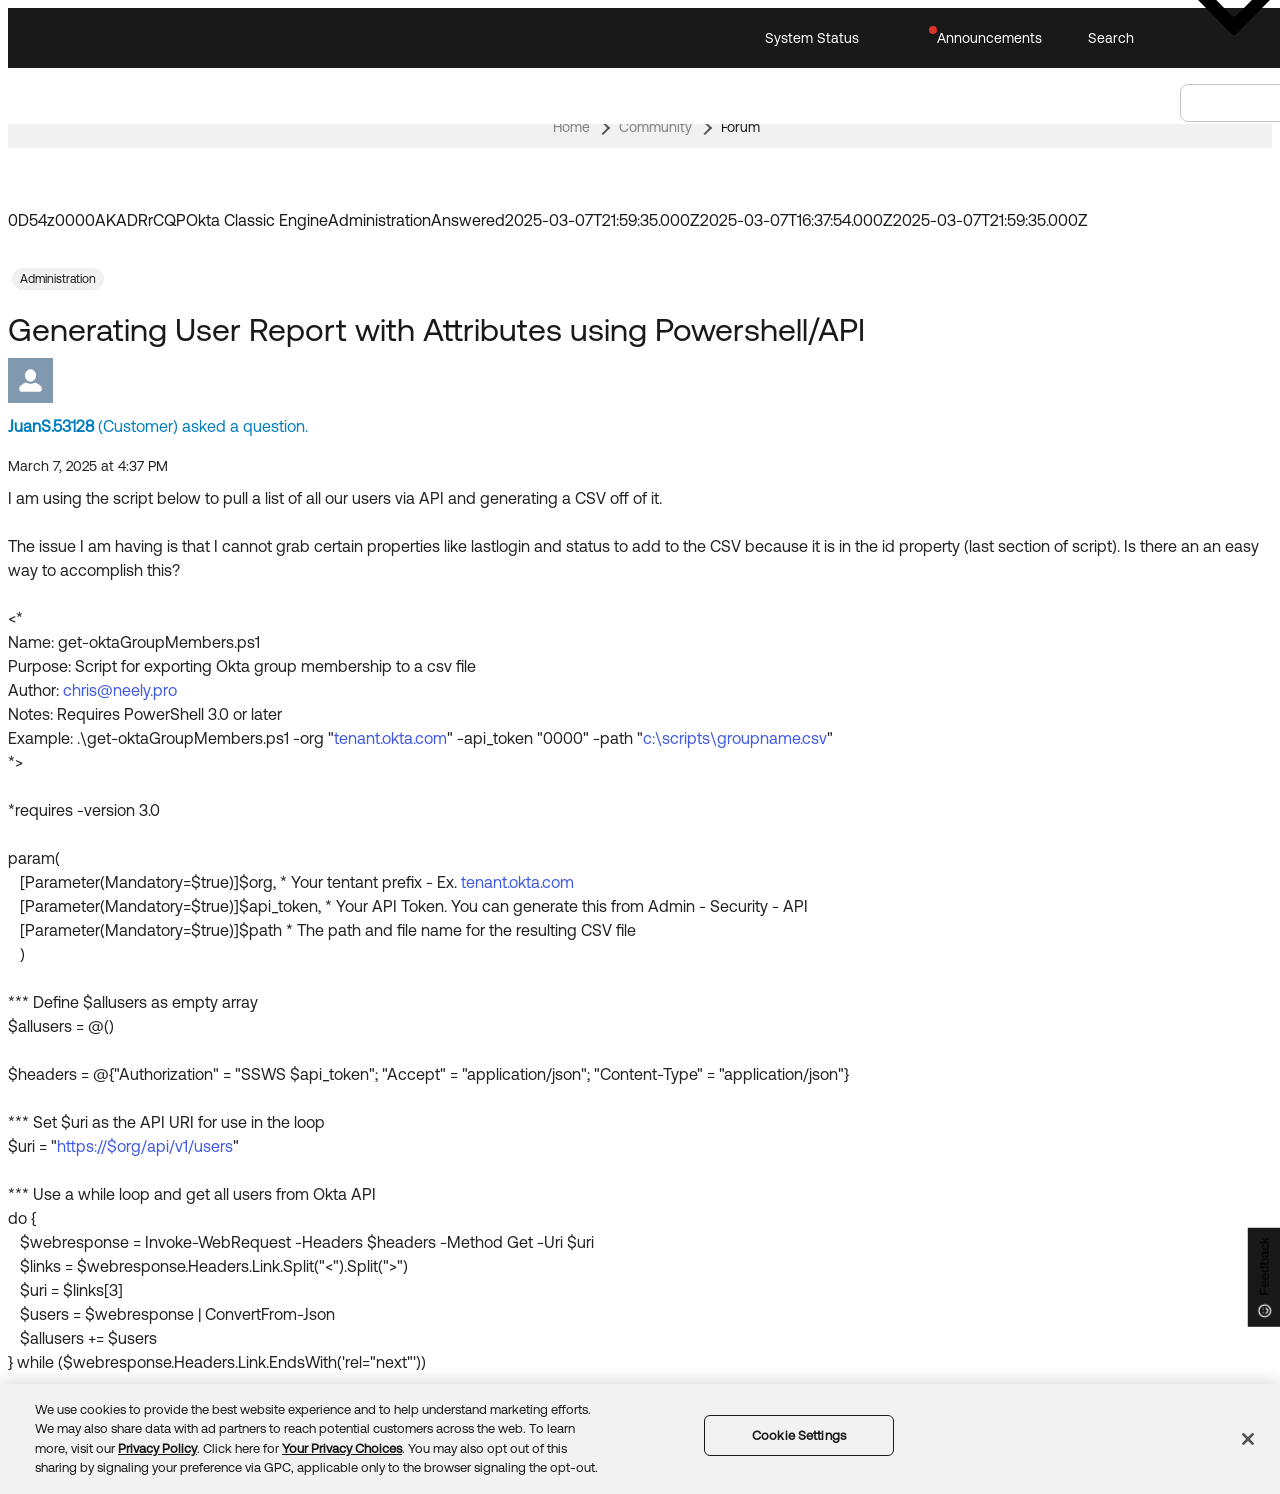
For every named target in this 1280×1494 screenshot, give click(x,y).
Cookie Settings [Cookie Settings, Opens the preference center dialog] (799, 1435)
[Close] (1248, 1439)
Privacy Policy (157, 1448)
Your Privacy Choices (342, 1448)
